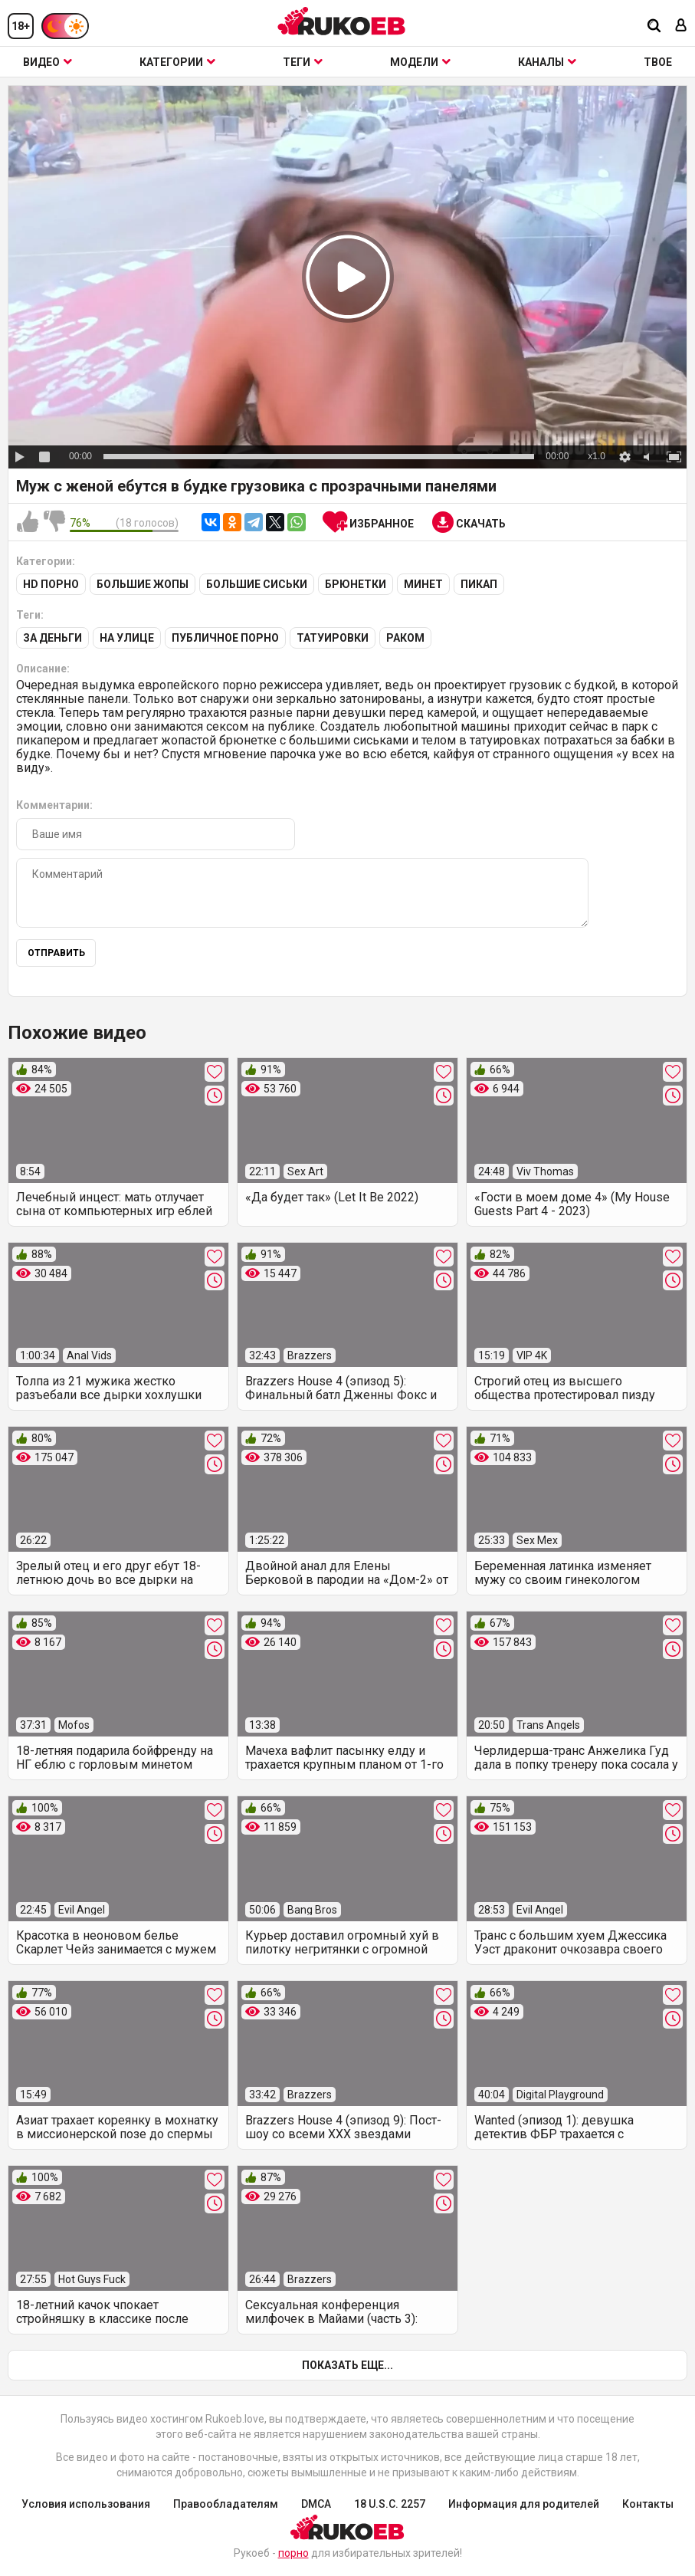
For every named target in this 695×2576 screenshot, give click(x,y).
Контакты (648, 2504)
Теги (303, 62)
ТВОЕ (658, 62)
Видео (47, 62)
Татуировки (333, 638)
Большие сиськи (256, 584)
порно (293, 2553)
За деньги (52, 638)
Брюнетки (355, 584)
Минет (423, 584)
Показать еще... (347, 2365)
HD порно (51, 584)
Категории (177, 62)
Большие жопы (143, 584)
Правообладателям (225, 2504)
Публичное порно (225, 638)
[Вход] (681, 26)
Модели (420, 62)
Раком (405, 638)
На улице (127, 638)
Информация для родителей (523, 2504)
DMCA (316, 2504)
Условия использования (85, 2504)
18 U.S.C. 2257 (389, 2504)
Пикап (479, 584)
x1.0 (596, 456)
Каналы (547, 62)
